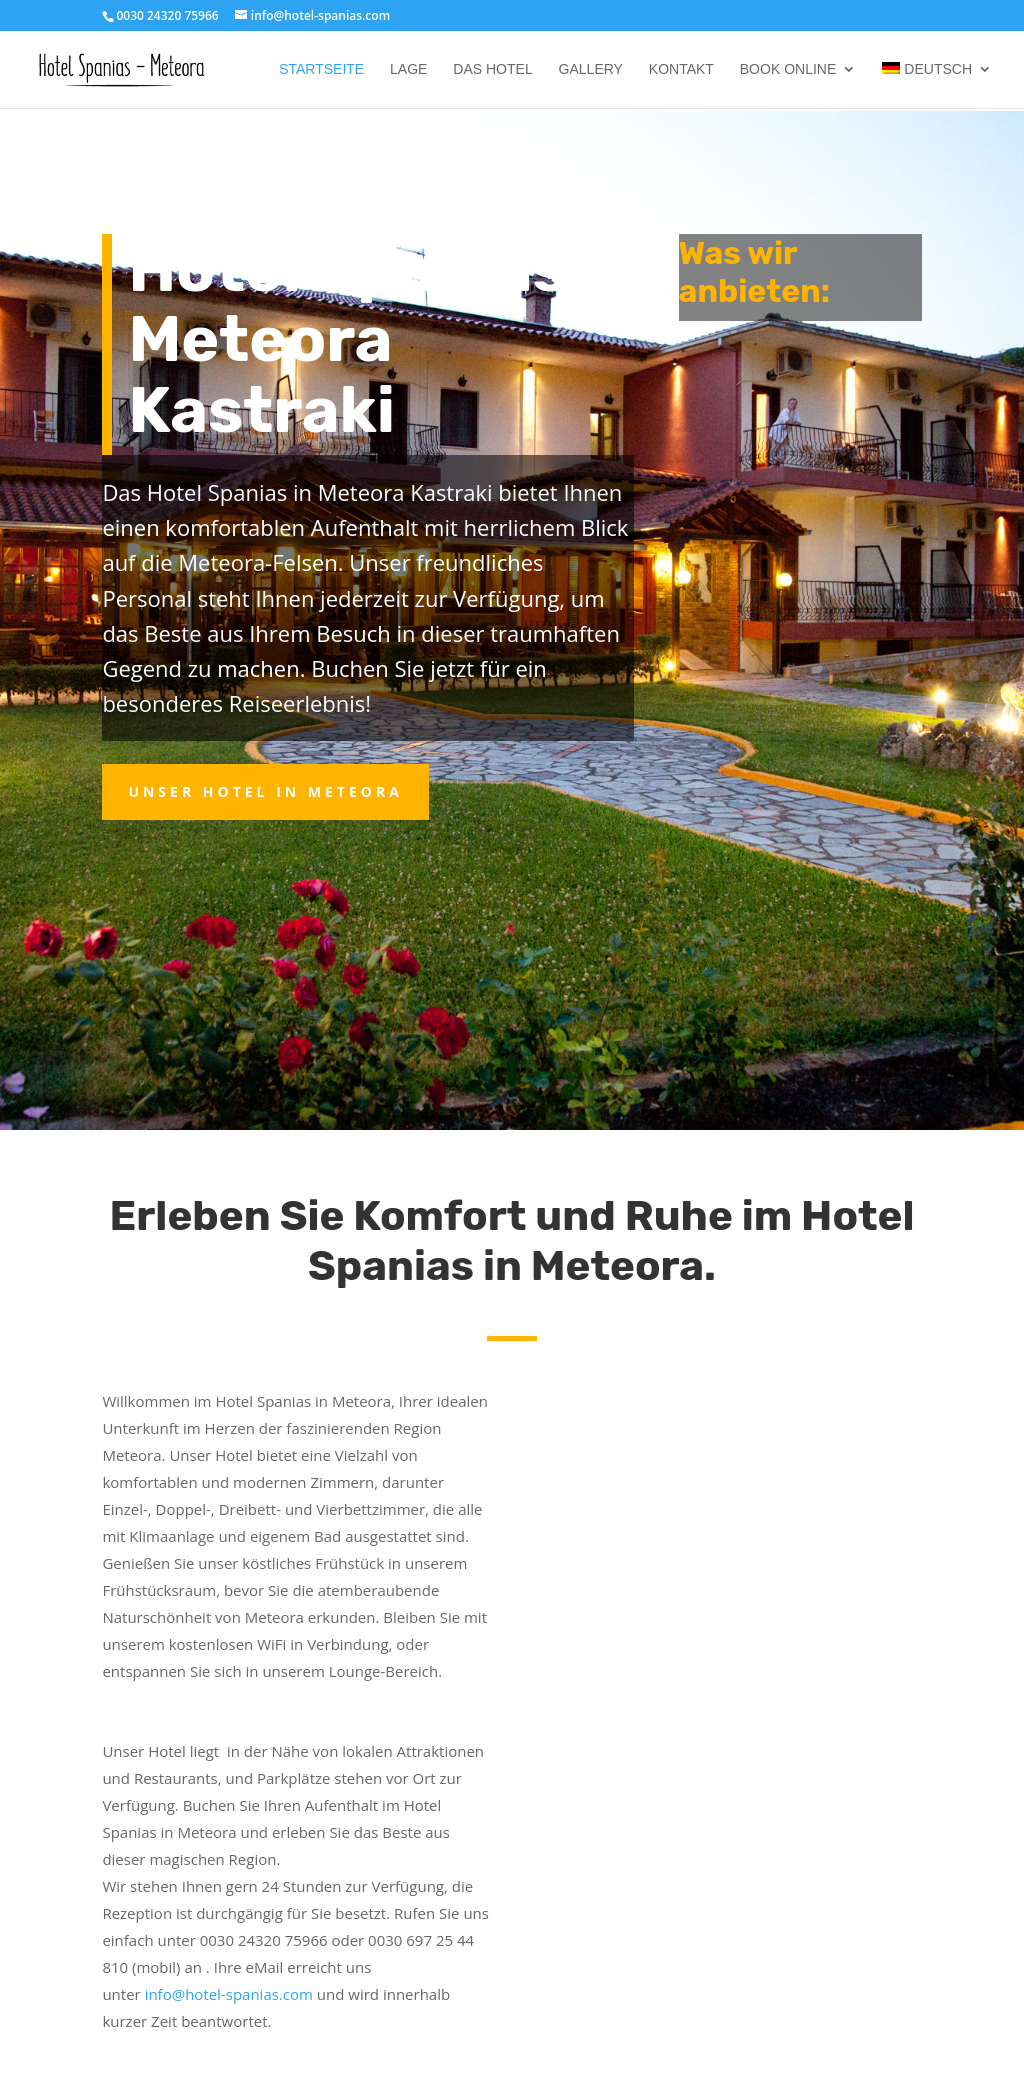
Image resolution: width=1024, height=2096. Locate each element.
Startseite (321, 69)
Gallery (591, 69)
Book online (788, 69)
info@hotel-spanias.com (231, 1994)
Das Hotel (492, 69)
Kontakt (681, 69)
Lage (408, 69)
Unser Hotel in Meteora (265, 791)
